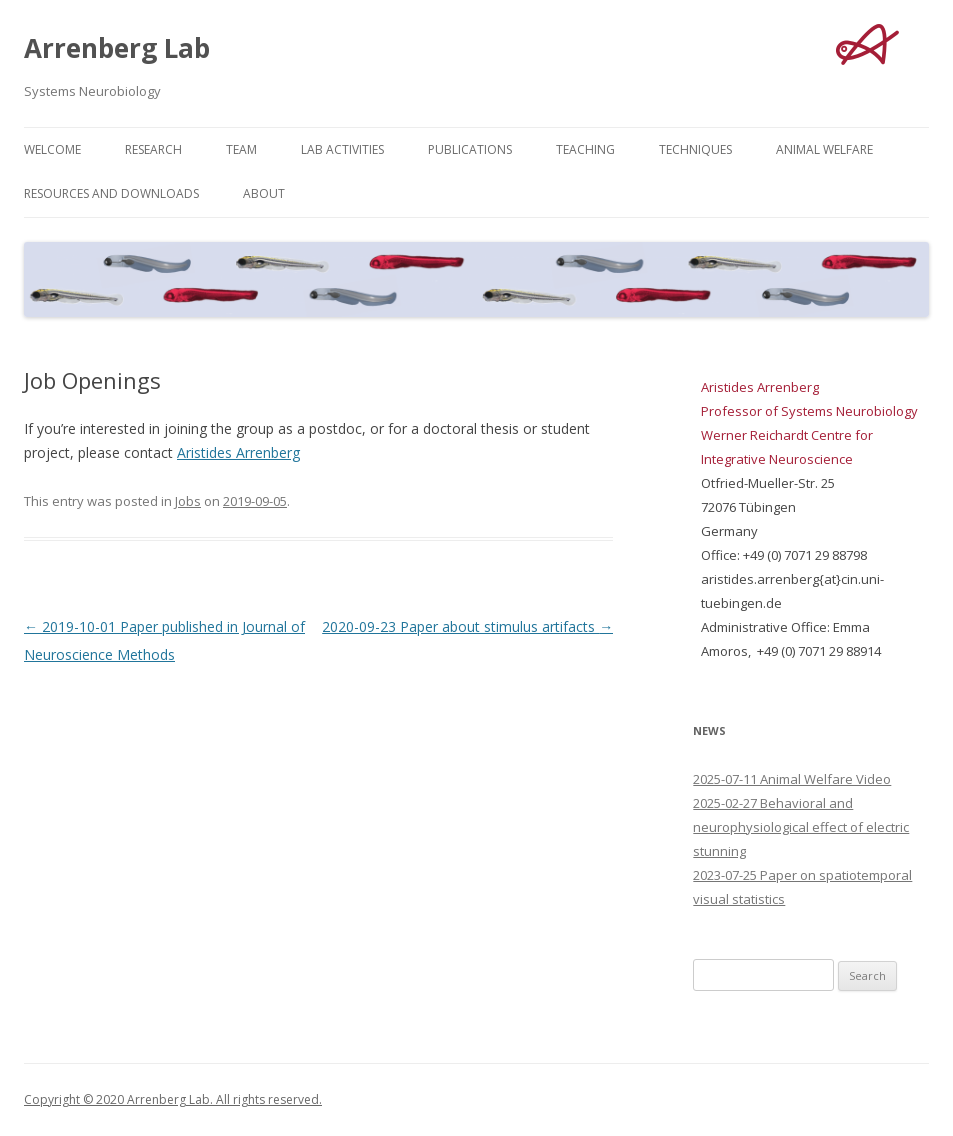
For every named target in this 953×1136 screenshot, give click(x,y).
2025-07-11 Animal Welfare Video (792, 779)
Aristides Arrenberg (238, 452)
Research (153, 149)
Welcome (52, 149)
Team (241, 149)
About (264, 193)
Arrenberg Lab (117, 48)
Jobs (188, 501)
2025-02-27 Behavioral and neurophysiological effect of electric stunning (801, 827)
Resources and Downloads (111, 193)
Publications (470, 149)
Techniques (695, 149)
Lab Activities (342, 149)
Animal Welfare (824, 149)
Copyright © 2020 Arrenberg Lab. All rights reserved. (173, 1099)
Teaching (585, 149)
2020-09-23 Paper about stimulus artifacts (467, 626)
